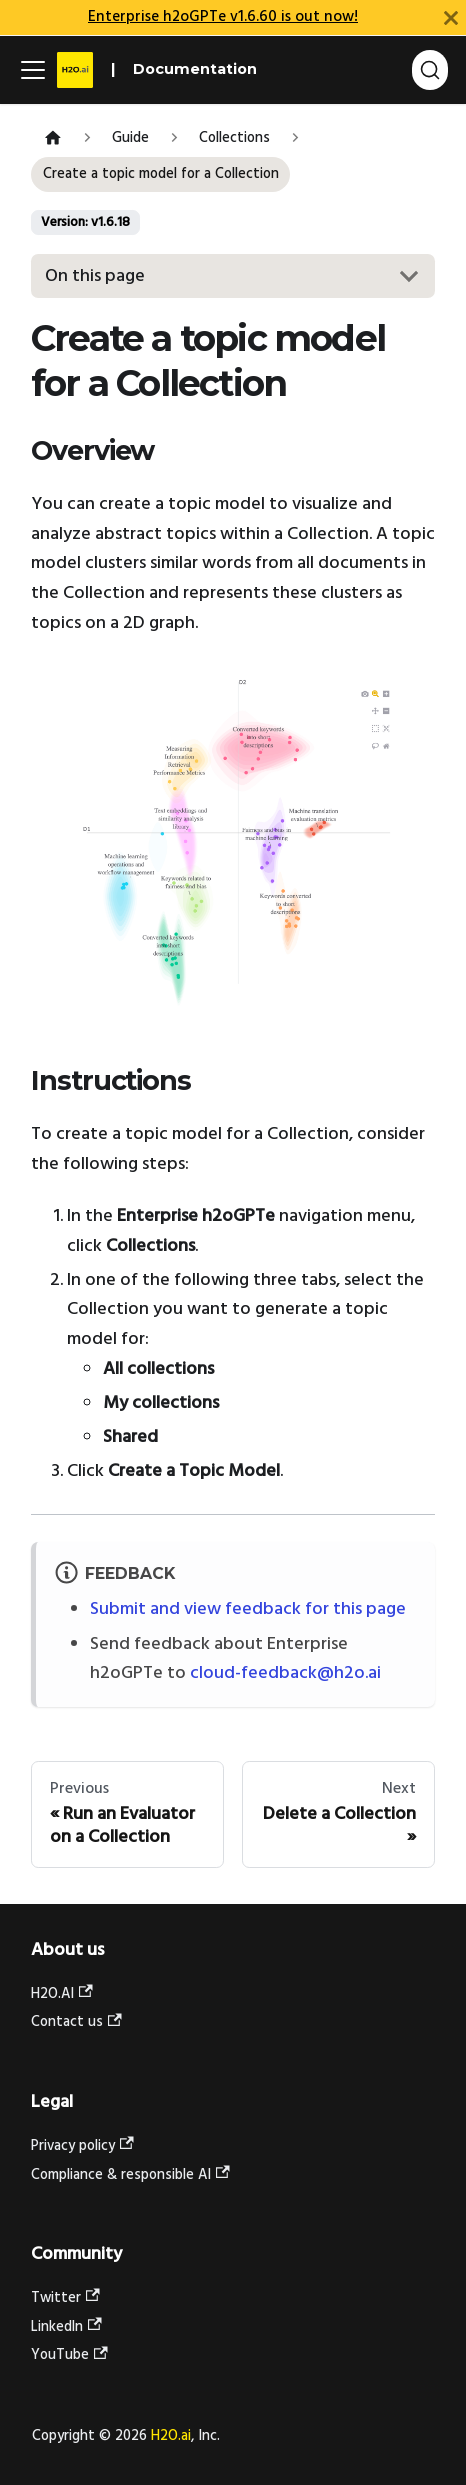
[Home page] (52, 139)
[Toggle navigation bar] (33, 70)
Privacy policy (82, 2146)
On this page (95, 276)
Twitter (65, 2298)
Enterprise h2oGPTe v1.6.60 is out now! (223, 17)
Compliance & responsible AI (130, 2175)
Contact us (76, 2022)
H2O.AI (62, 1994)
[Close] (451, 17)
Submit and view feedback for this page (248, 1609)
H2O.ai (171, 2436)
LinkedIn (66, 2327)
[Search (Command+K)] (430, 70)
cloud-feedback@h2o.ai (285, 1673)
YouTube (69, 2355)
